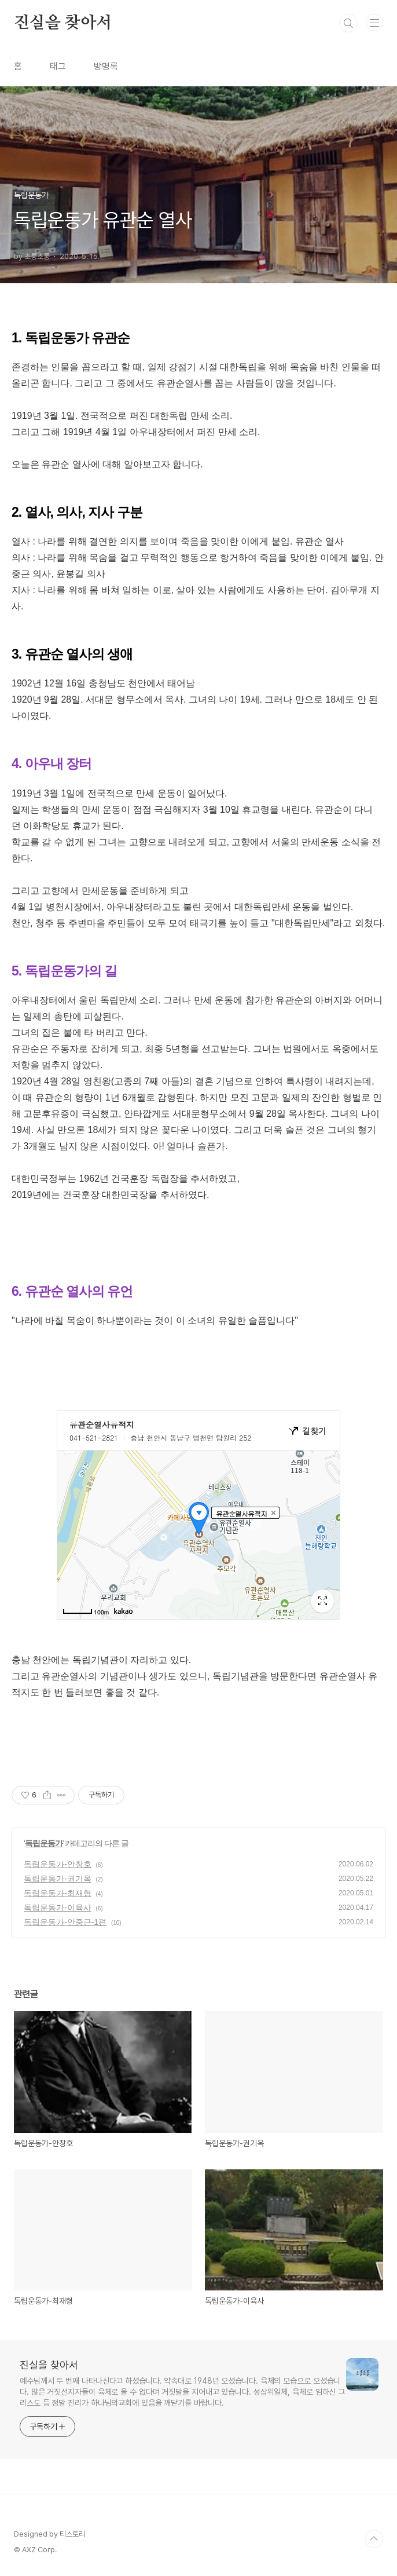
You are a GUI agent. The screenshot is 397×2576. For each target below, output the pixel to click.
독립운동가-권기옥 (57, 1878)
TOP (374, 2539)
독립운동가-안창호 (57, 1864)
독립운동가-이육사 (57, 1907)
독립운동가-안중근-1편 (65, 1922)
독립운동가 (44, 1843)
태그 (58, 66)
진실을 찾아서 (63, 23)
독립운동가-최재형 (57, 1893)
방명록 (106, 66)
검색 (348, 23)
